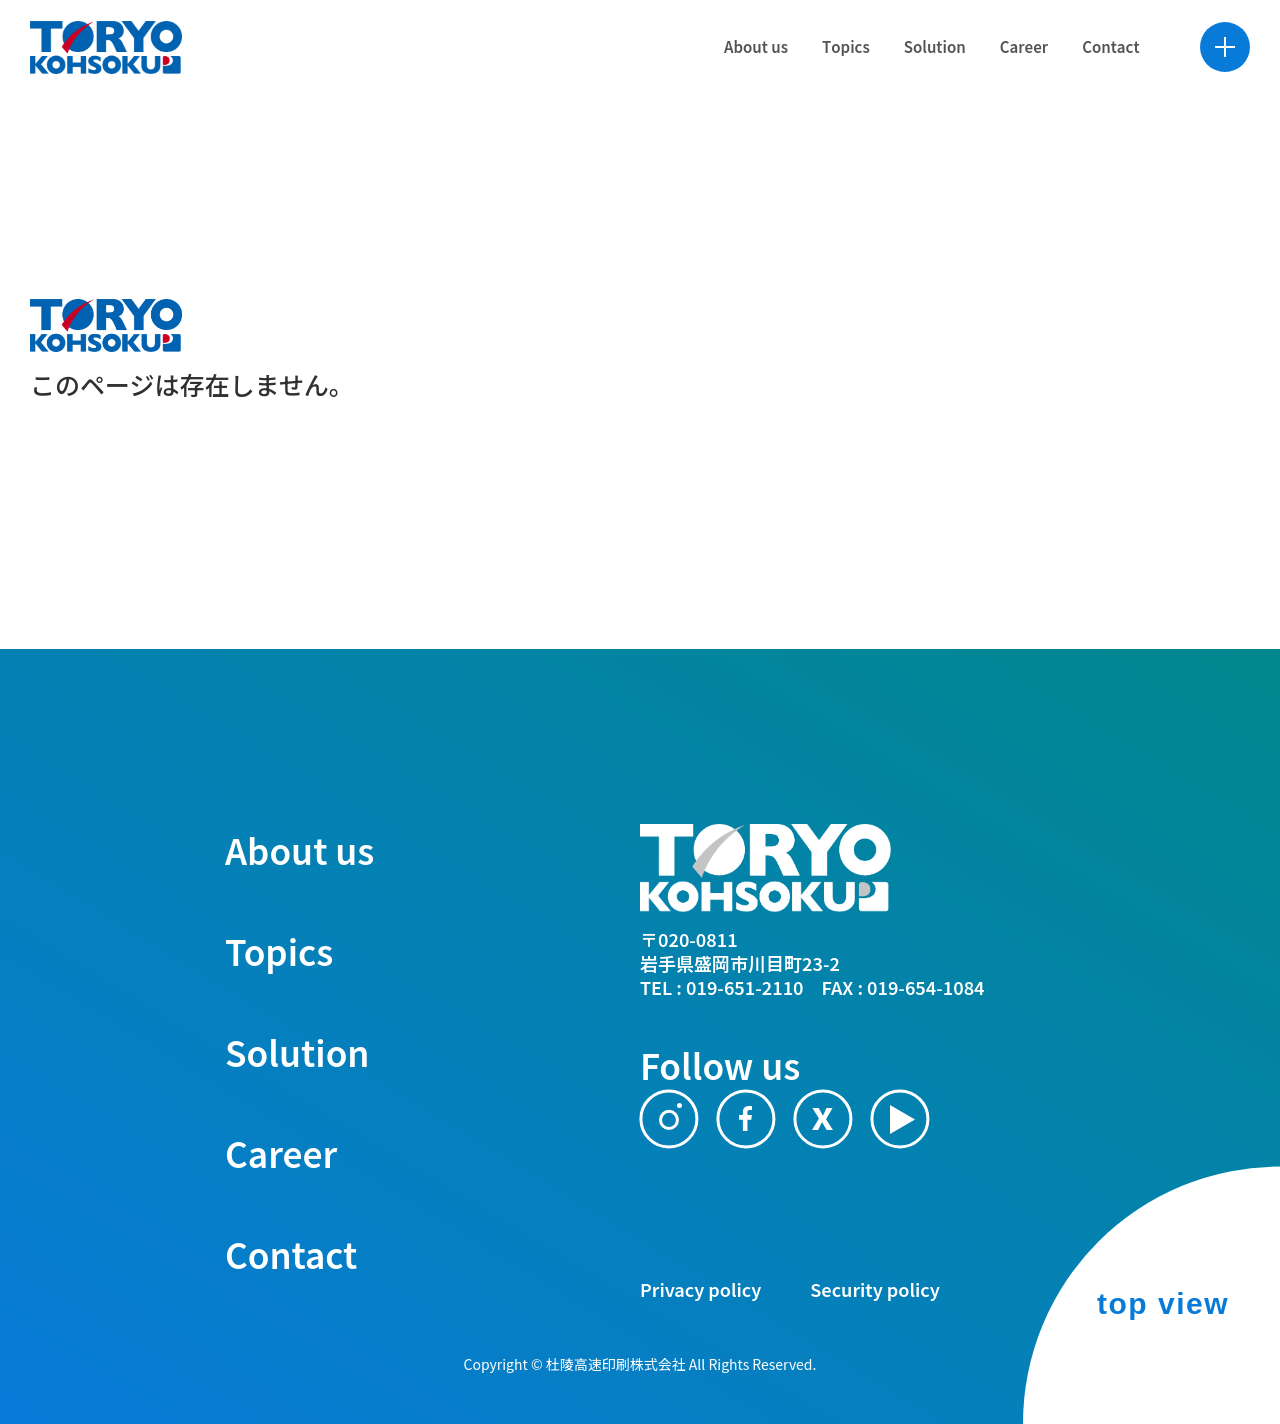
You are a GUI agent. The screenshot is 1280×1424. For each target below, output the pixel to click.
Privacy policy (700, 1289)
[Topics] (823, 79)
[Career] (1001, 79)
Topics (279, 950)
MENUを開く (1202, 80)
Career (281, 1152)
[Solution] (912, 79)
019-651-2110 (745, 987)
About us (299, 849)
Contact (291, 1253)
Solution (297, 1051)
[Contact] (1088, 79)
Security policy (874, 1289)
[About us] (733, 79)
